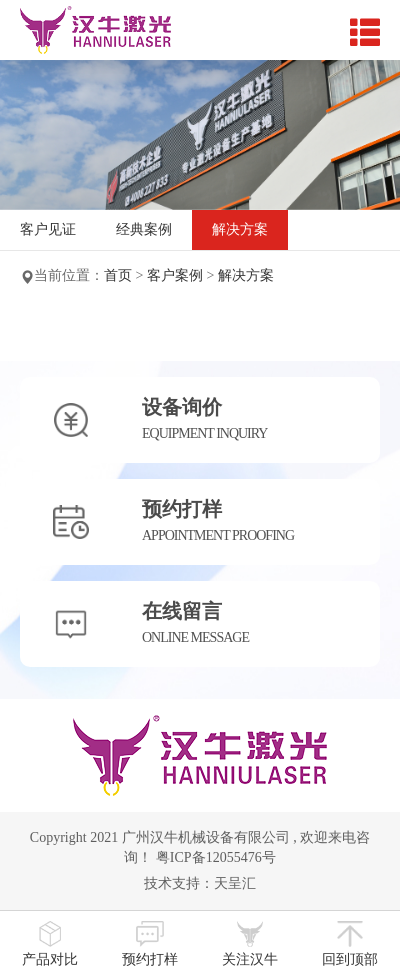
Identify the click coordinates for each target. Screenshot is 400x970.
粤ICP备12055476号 (216, 857)
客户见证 (48, 229)
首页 (118, 275)
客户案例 (175, 275)
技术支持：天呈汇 (200, 883)
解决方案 (240, 229)
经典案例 (144, 229)
